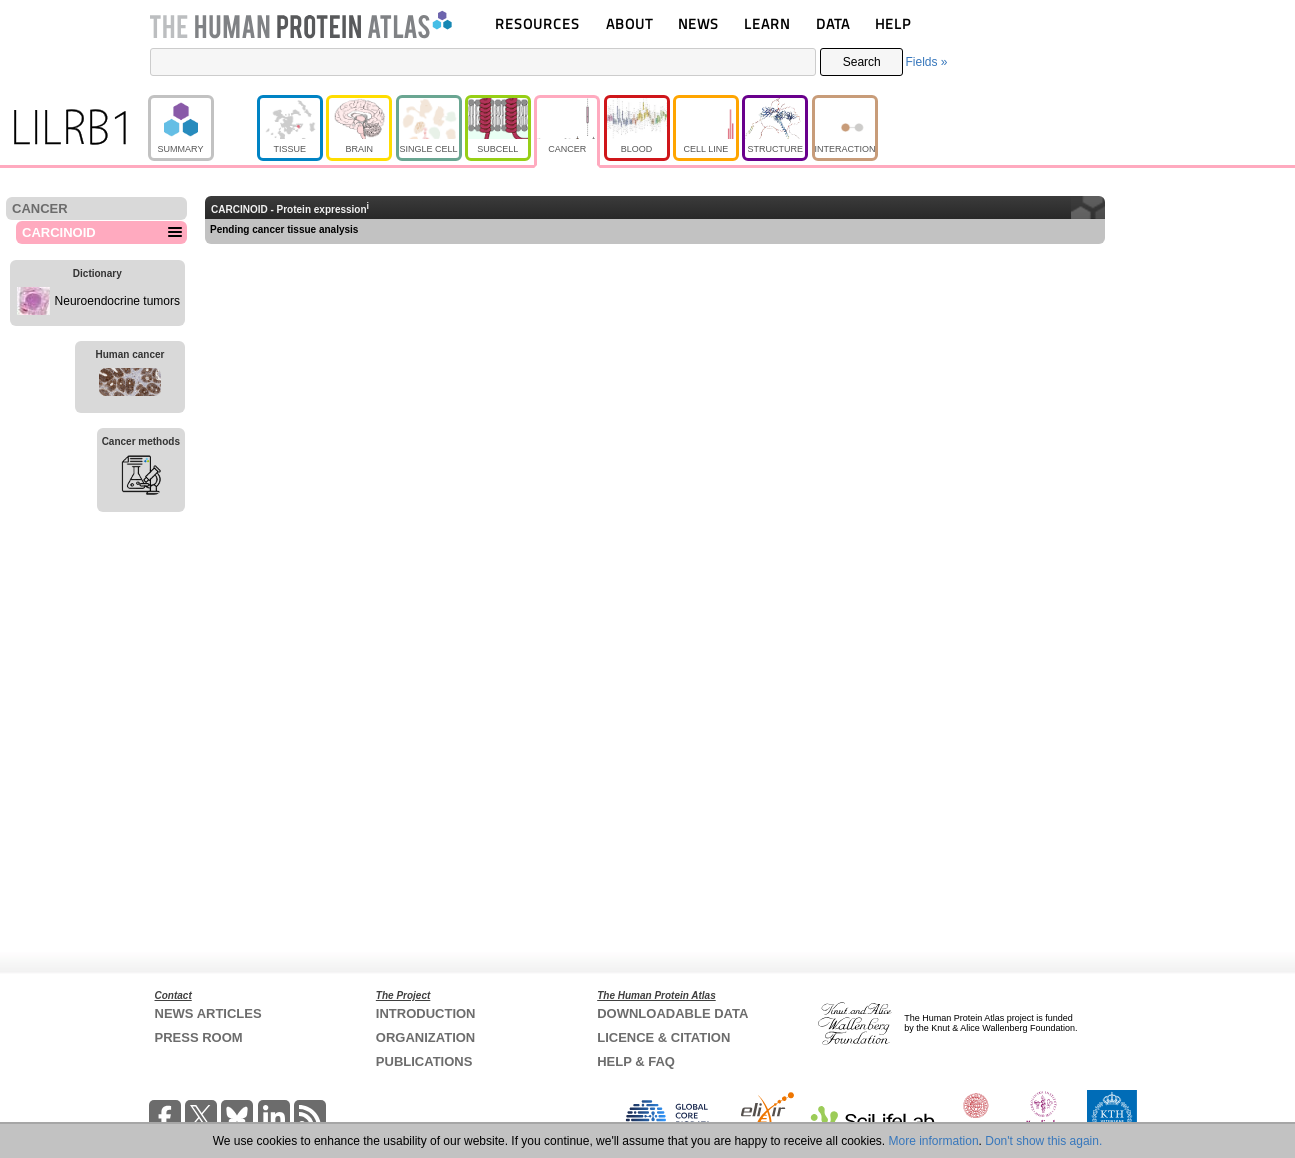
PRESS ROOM (199, 1037)
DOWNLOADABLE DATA (672, 1013)
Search (862, 62)
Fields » (926, 62)
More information (934, 1141)
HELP (893, 23)
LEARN (767, 23)
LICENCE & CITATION (663, 1037)
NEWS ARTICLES (208, 1013)
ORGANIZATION (425, 1037)
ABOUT (629, 23)
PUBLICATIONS (424, 1061)
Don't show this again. (1043, 1141)
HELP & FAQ (636, 1061)
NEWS (698, 23)
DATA (833, 23)
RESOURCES (537, 23)
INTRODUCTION (426, 1013)
